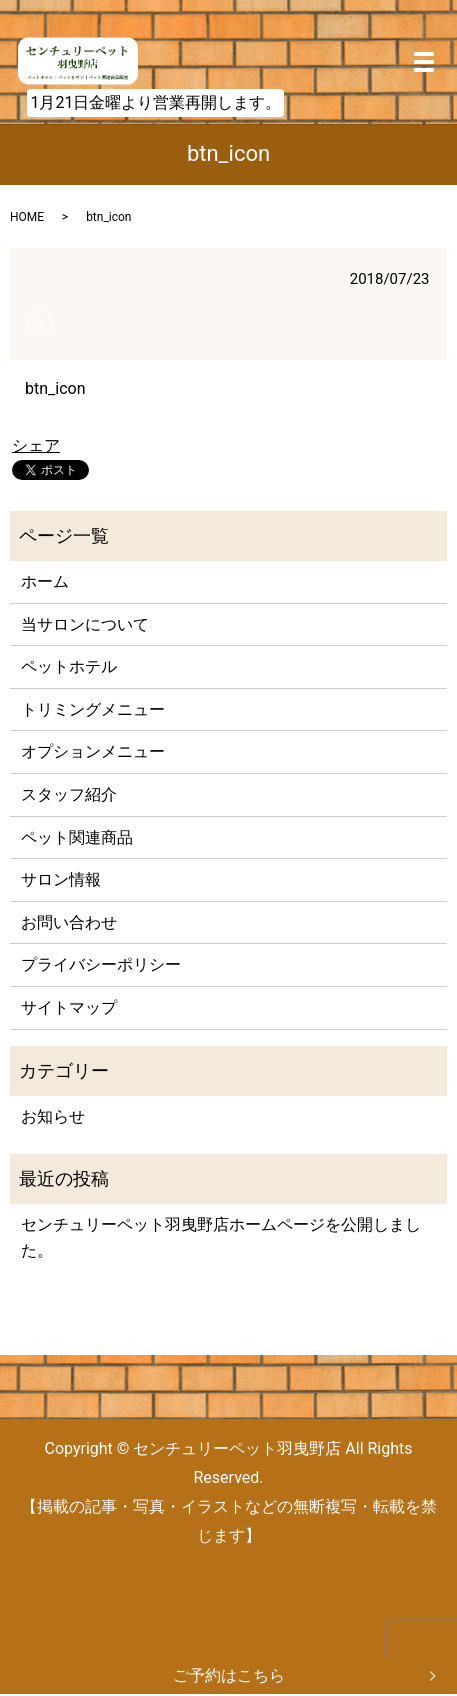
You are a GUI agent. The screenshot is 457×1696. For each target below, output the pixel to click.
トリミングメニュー (93, 709)
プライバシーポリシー (101, 964)
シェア (36, 445)
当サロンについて (85, 624)
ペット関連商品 (77, 837)
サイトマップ (69, 1007)
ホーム (45, 581)
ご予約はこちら (229, 1675)
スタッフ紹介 (69, 794)
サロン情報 (61, 879)
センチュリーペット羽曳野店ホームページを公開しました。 (221, 1237)
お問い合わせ (69, 922)
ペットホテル (69, 666)
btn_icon (55, 388)
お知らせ (53, 1116)
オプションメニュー (93, 751)
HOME (27, 217)
